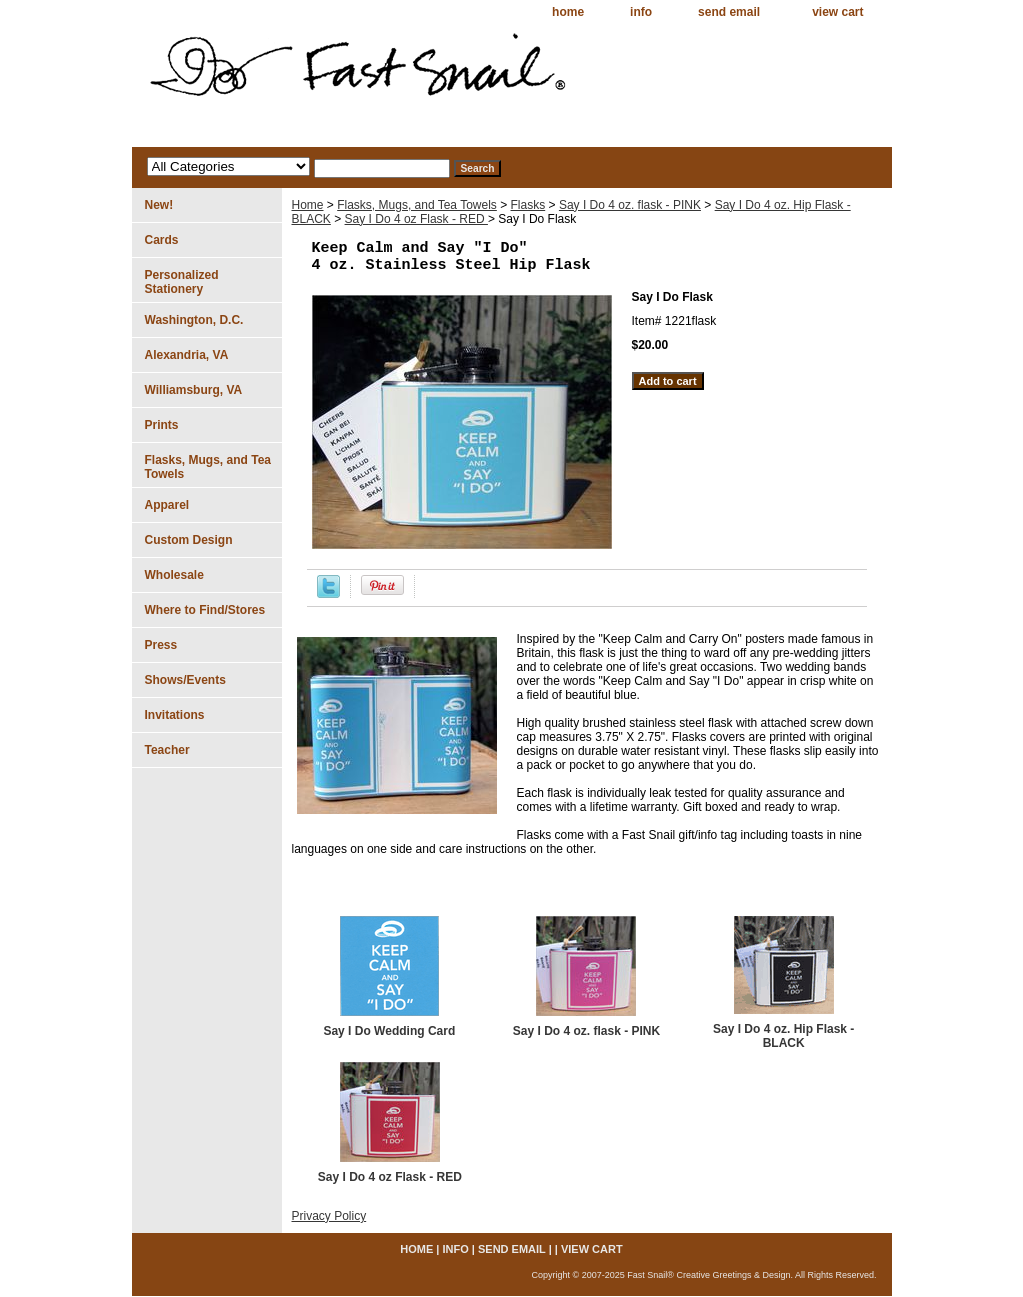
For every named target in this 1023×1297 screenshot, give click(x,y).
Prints (162, 425)
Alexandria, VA (187, 355)
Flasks (528, 205)
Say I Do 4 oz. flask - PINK (630, 205)
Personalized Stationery (182, 282)
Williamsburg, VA (194, 390)
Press (161, 645)
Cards (162, 240)
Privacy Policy (329, 1216)
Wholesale (174, 575)
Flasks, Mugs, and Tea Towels (417, 205)
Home (308, 205)
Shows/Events (185, 680)
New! (159, 205)
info (641, 12)
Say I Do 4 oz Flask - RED (416, 219)
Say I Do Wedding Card (389, 1031)
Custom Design (189, 540)
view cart (837, 12)
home (568, 12)
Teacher (167, 750)
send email (729, 12)
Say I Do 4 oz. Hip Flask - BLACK (783, 1036)
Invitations (175, 715)
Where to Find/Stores (205, 610)
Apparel (167, 505)
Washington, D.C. (194, 320)
